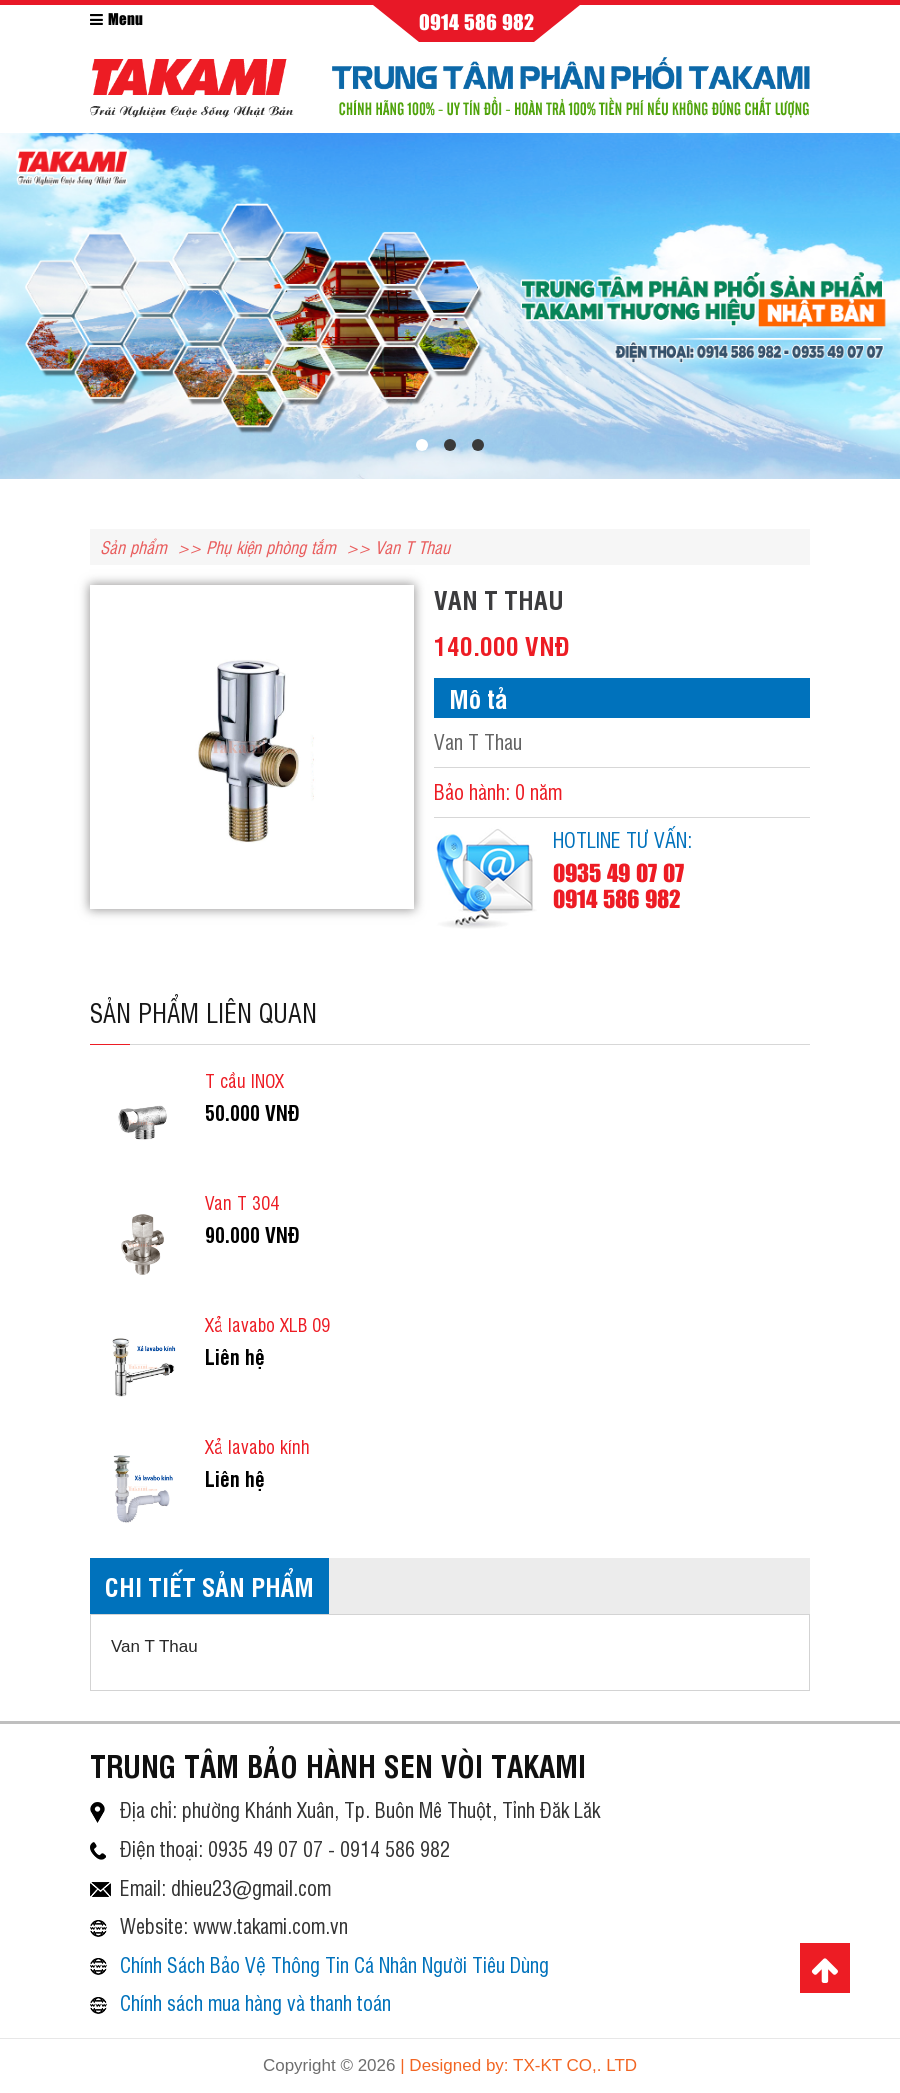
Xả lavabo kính (257, 1446)
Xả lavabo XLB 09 (267, 1324)
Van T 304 (242, 1202)
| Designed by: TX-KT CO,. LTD (518, 2065)
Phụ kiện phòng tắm (271, 546)
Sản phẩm (133, 546)
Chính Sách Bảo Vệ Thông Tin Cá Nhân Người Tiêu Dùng (334, 1964)
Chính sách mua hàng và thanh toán (255, 2002)
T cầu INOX (244, 1080)
